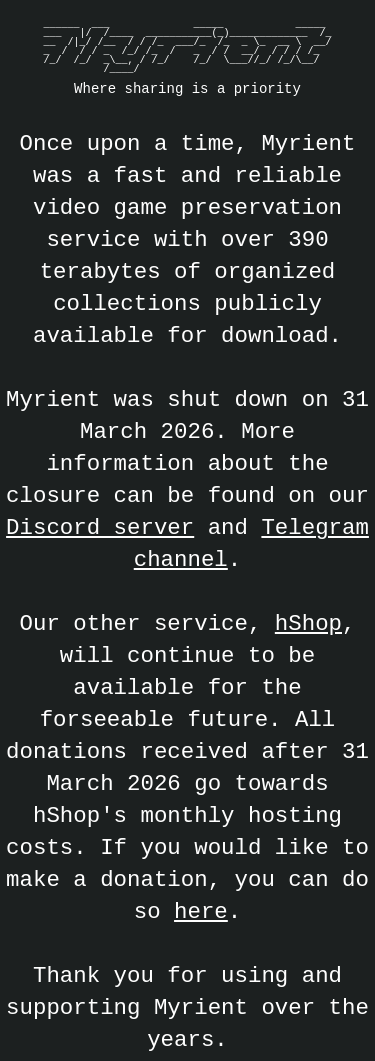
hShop (308, 623)
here (201, 911)
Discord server (100, 527)
